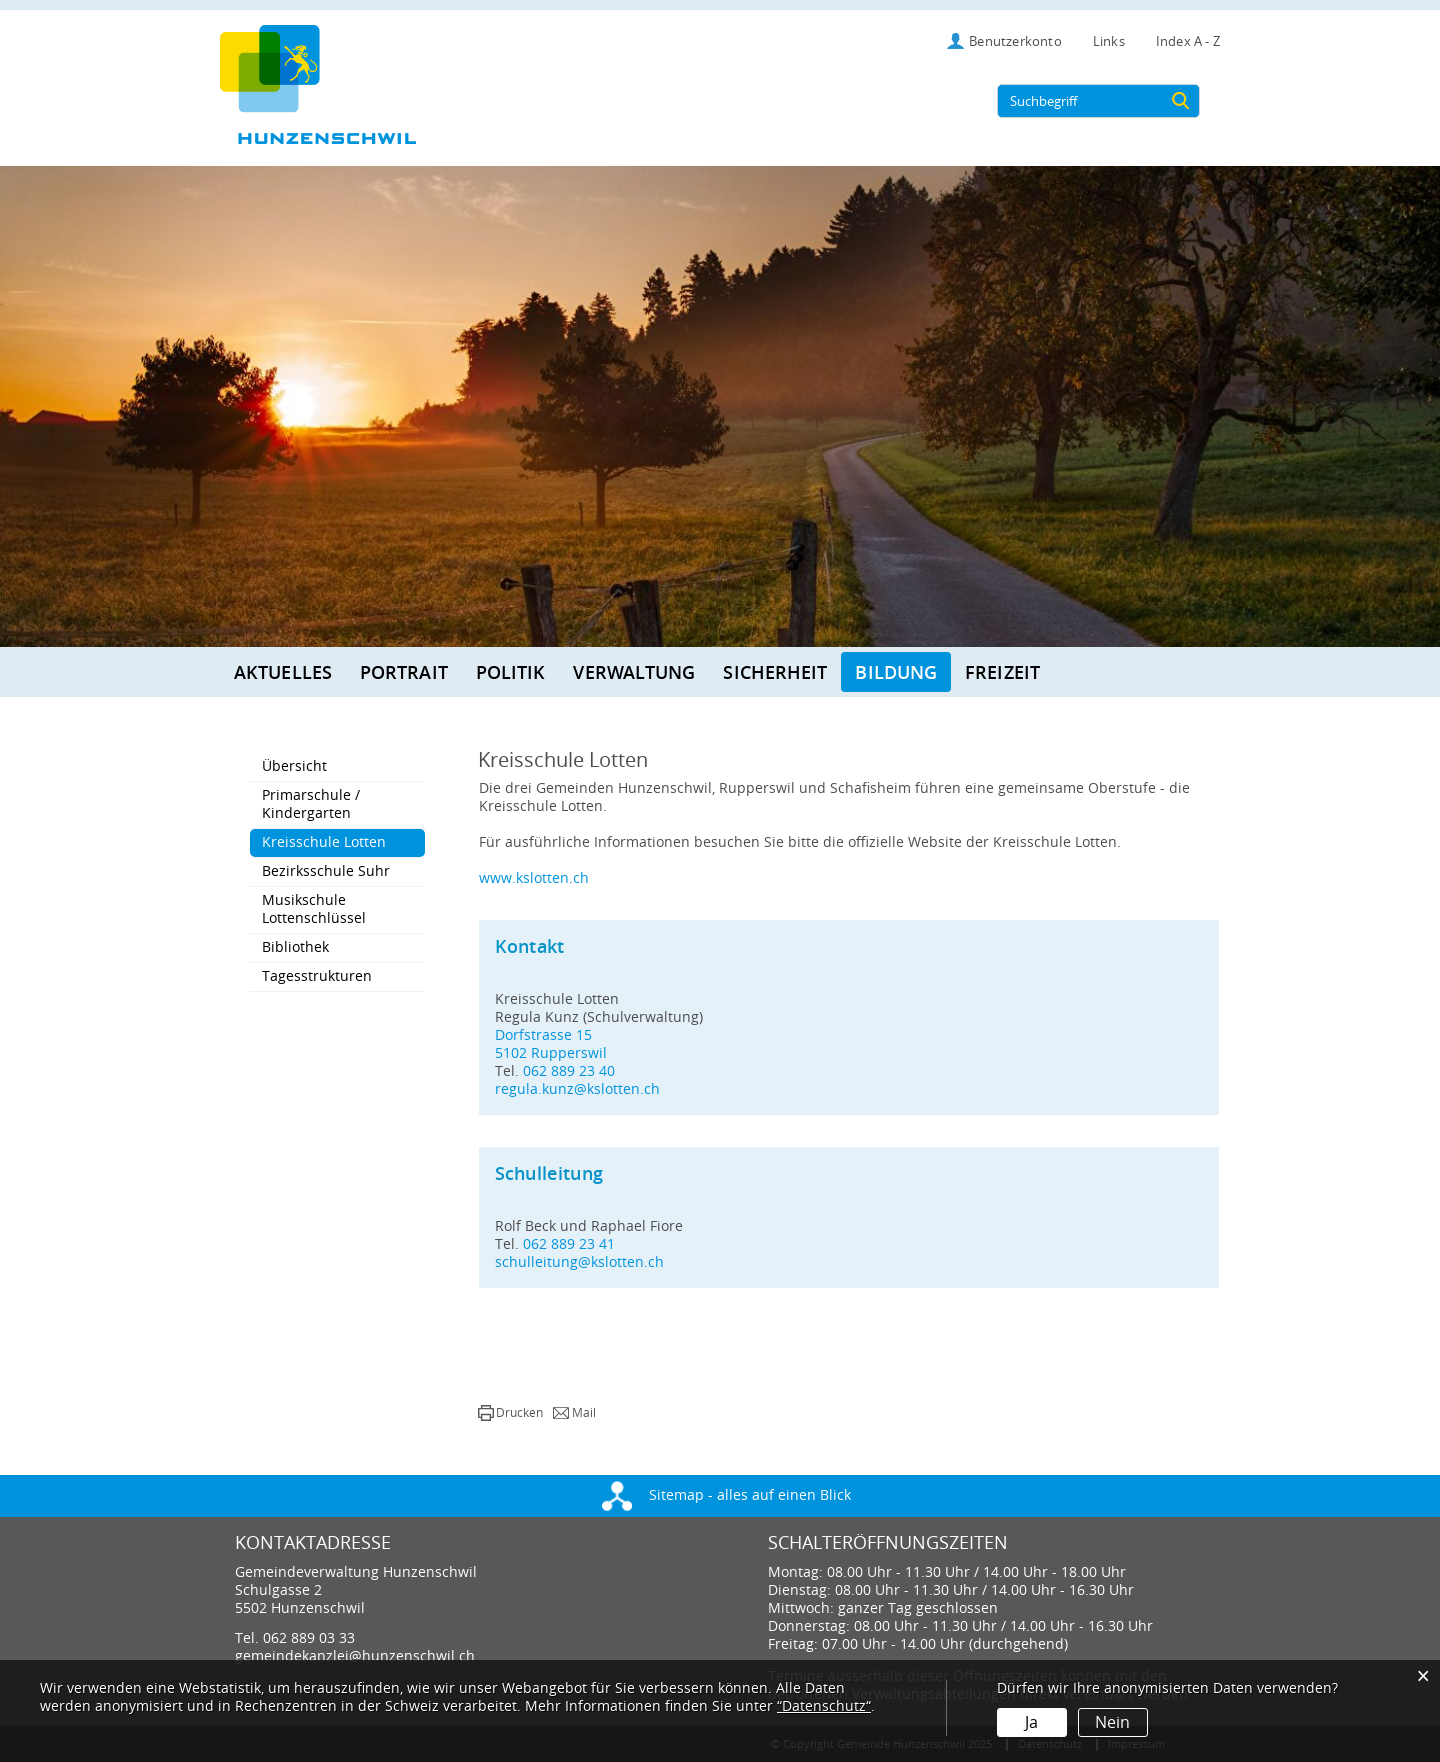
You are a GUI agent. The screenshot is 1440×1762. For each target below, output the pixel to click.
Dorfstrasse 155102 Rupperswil (551, 1044)
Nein (1112, 1722)
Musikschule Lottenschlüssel (314, 909)
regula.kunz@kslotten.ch (577, 1089)
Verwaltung (634, 672)
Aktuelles (283, 672)
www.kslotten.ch (534, 878)
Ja (1031, 1722)
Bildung (896, 672)
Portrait (404, 672)
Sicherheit (775, 672)
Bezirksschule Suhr (326, 871)
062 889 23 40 (569, 1071)
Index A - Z (1188, 41)
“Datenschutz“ (824, 1706)
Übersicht (294, 766)
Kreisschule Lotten (343, 842)
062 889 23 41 (569, 1244)
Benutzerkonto (1015, 41)
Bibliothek (295, 947)
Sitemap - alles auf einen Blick (726, 1495)
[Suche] (1181, 101)
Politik (511, 672)
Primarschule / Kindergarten (311, 804)
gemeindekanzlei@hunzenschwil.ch (355, 1656)
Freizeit (1002, 672)
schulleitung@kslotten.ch (579, 1262)
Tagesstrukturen (317, 976)
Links (1109, 41)
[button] (510, 1413)
